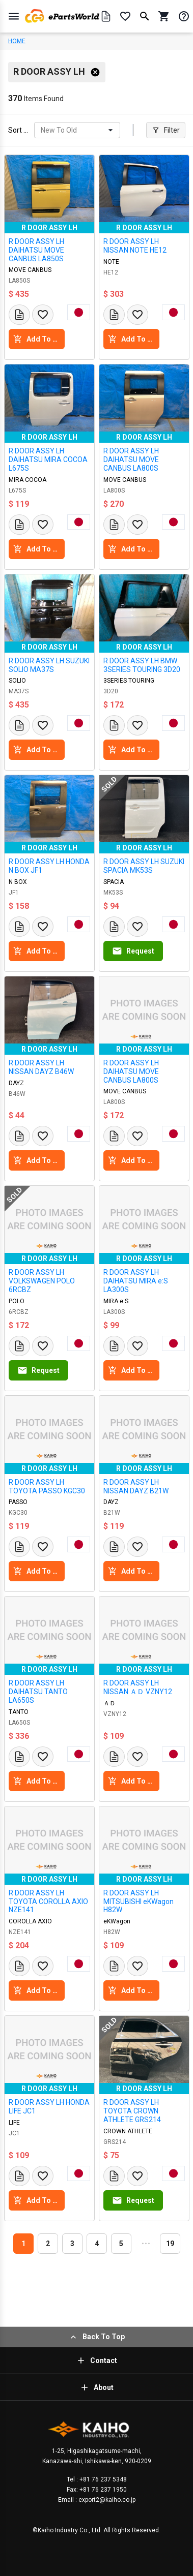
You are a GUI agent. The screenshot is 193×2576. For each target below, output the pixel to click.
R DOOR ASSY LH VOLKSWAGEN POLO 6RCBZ (42, 1281)
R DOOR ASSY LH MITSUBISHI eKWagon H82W (138, 1901)
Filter (166, 130)
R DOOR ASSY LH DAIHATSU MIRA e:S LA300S (135, 1281)
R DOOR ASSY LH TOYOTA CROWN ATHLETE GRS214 (132, 2111)
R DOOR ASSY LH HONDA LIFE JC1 (49, 2106)
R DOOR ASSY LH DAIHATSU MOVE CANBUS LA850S (36, 250)
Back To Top (96, 2337)
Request (133, 951)
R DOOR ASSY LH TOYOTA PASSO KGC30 (47, 1486)
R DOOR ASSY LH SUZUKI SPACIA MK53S (143, 865)
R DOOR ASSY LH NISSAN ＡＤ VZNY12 (137, 1687)
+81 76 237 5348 (102, 2479)
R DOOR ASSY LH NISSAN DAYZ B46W (41, 1067)
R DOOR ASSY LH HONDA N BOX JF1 (49, 865)
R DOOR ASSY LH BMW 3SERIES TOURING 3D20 (141, 665)
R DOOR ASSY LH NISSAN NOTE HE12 (135, 245)
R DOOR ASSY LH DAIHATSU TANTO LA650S (38, 1691)
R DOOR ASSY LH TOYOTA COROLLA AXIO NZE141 (48, 1901)
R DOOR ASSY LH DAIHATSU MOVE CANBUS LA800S (131, 459)
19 (170, 2244)
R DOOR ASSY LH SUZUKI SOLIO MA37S (49, 665)
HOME (16, 41)
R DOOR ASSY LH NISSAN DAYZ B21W (136, 1486)
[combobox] (41, 130)
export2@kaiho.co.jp (106, 2499)
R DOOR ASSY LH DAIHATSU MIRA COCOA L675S (48, 459)
